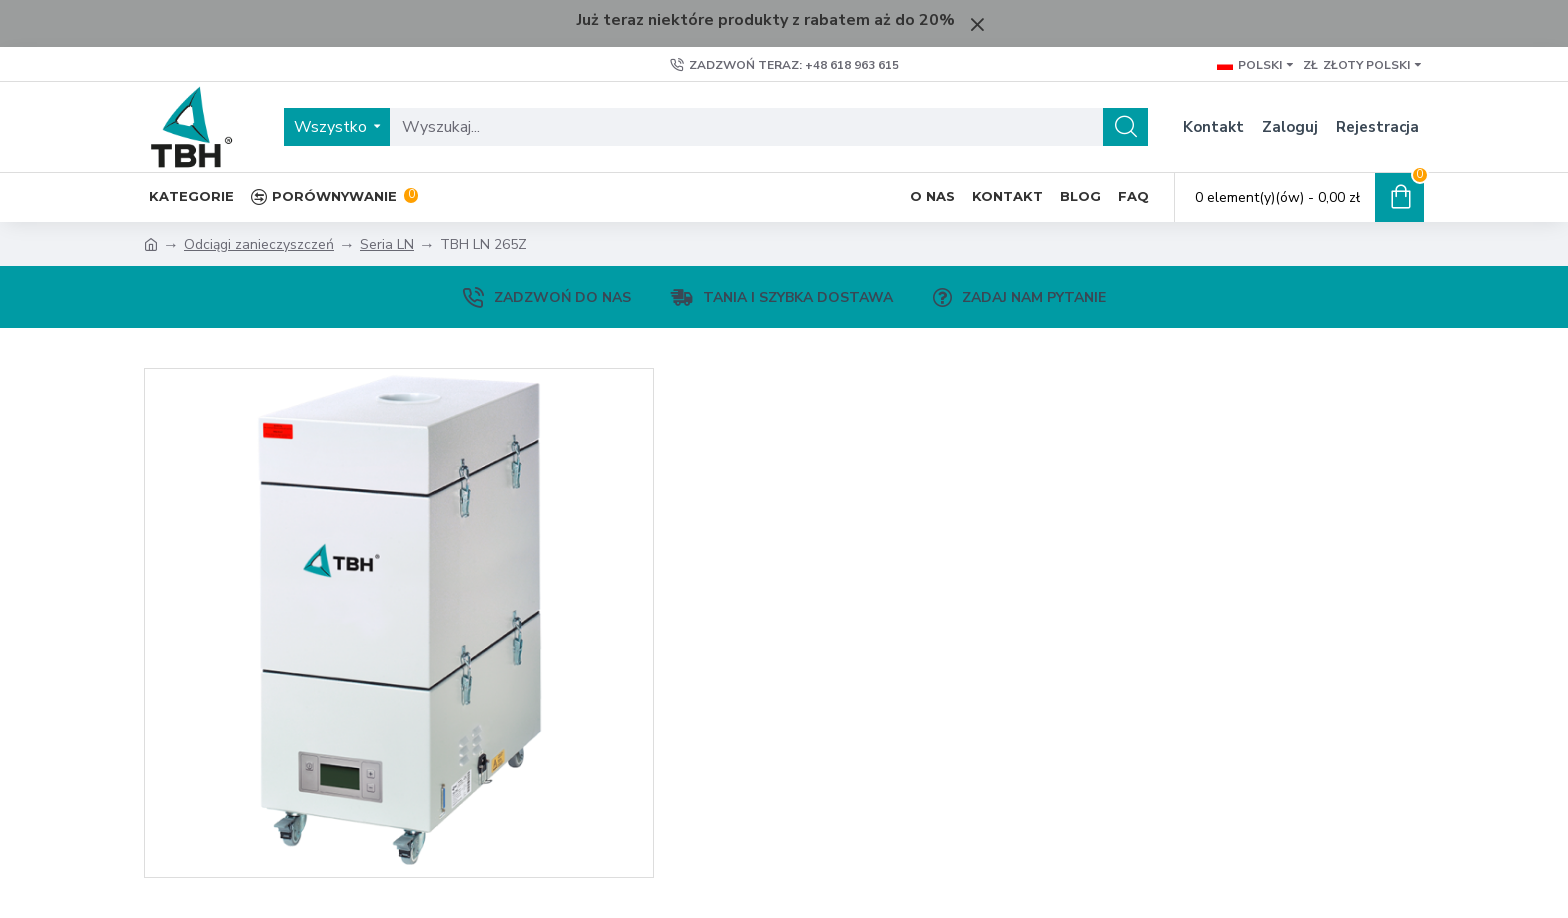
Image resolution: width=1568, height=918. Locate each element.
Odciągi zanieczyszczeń (259, 244)
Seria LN (387, 244)
